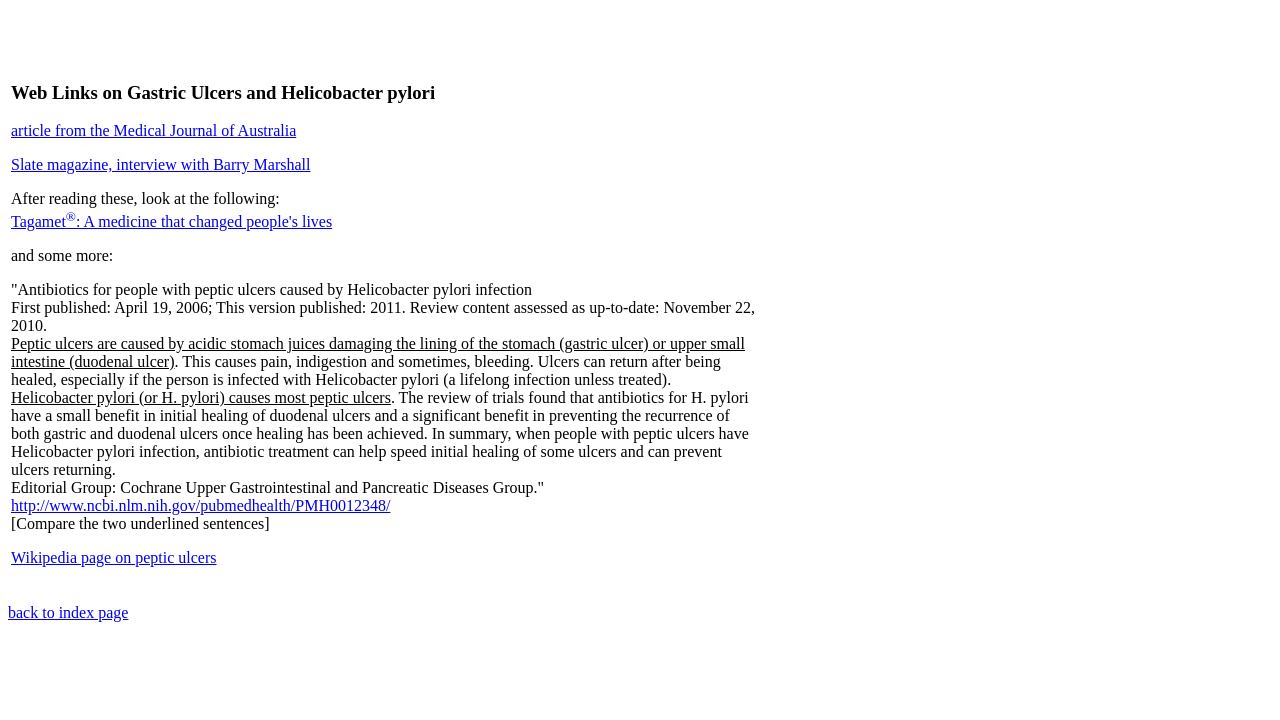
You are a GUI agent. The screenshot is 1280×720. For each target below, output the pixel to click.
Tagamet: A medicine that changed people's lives (171, 221)
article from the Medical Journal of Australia (153, 130)
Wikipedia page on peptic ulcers (114, 557)
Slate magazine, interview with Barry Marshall (160, 164)
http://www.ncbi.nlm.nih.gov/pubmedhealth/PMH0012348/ (200, 505)
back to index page (68, 612)
